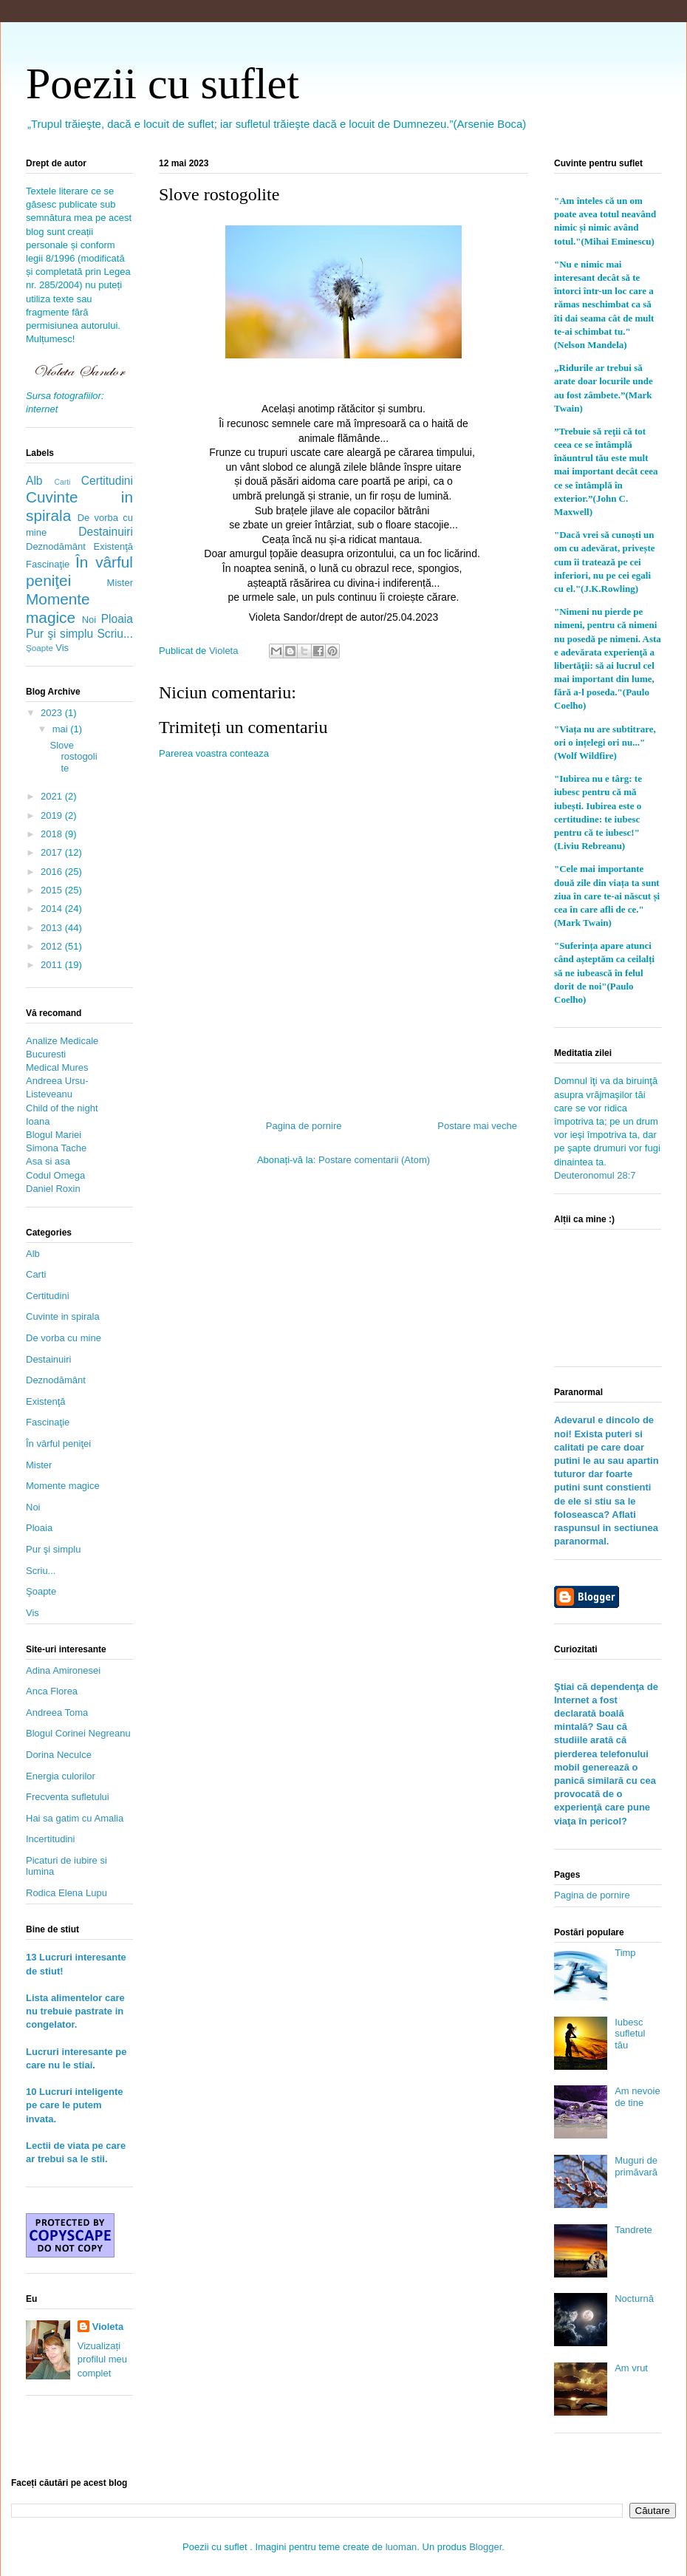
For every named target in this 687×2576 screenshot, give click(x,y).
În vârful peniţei (58, 1443)
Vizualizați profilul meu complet (102, 2359)
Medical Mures (57, 1067)
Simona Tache (56, 1148)
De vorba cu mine (63, 1337)
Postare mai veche (477, 1125)
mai (61, 729)
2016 (53, 871)
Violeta (107, 2326)
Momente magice (58, 608)
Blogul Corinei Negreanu (78, 1733)
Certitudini (107, 480)
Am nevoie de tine (637, 2096)
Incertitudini (50, 1838)
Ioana (38, 1121)
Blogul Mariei (53, 1134)
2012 (53, 946)
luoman (401, 2546)
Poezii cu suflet (162, 83)
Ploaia (117, 619)
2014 (53, 908)
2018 (53, 833)
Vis (62, 647)
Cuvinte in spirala (63, 1316)
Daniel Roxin (53, 1188)
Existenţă (113, 546)
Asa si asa (48, 1161)
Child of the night (62, 1108)
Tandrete (633, 2229)
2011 (53, 964)
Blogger (485, 2546)
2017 (53, 852)
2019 (53, 815)
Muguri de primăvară (636, 2166)
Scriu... (115, 633)
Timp (625, 1952)
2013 (53, 927)
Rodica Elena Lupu (66, 1892)
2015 (53, 890)
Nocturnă (634, 2298)
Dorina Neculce (59, 1754)
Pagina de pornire (304, 1125)
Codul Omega (55, 1175)
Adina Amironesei (63, 1670)
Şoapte (39, 647)
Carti (62, 482)
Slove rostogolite (73, 757)
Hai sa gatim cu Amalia (74, 1818)
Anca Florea (52, 1691)
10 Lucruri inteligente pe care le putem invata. (74, 2105)
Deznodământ (56, 546)
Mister (120, 582)
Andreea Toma (57, 1712)
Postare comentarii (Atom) (374, 1159)
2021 (53, 796)
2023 (53, 712)
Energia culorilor (60, 1776)
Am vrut (631, 2368)
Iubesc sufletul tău (630, 2034)
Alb (34, 480)
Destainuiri (105, 531)
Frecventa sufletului (67, 1796)
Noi (89, 619)
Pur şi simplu (59, 633)
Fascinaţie (47, 564)
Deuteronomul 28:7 (595, 1175)
